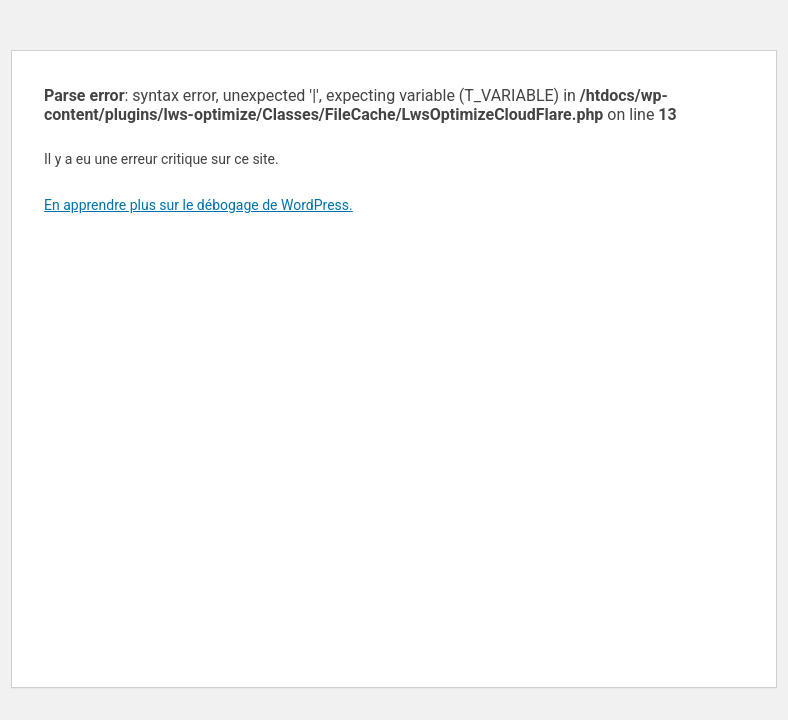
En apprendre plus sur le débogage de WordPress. (198, 205)
